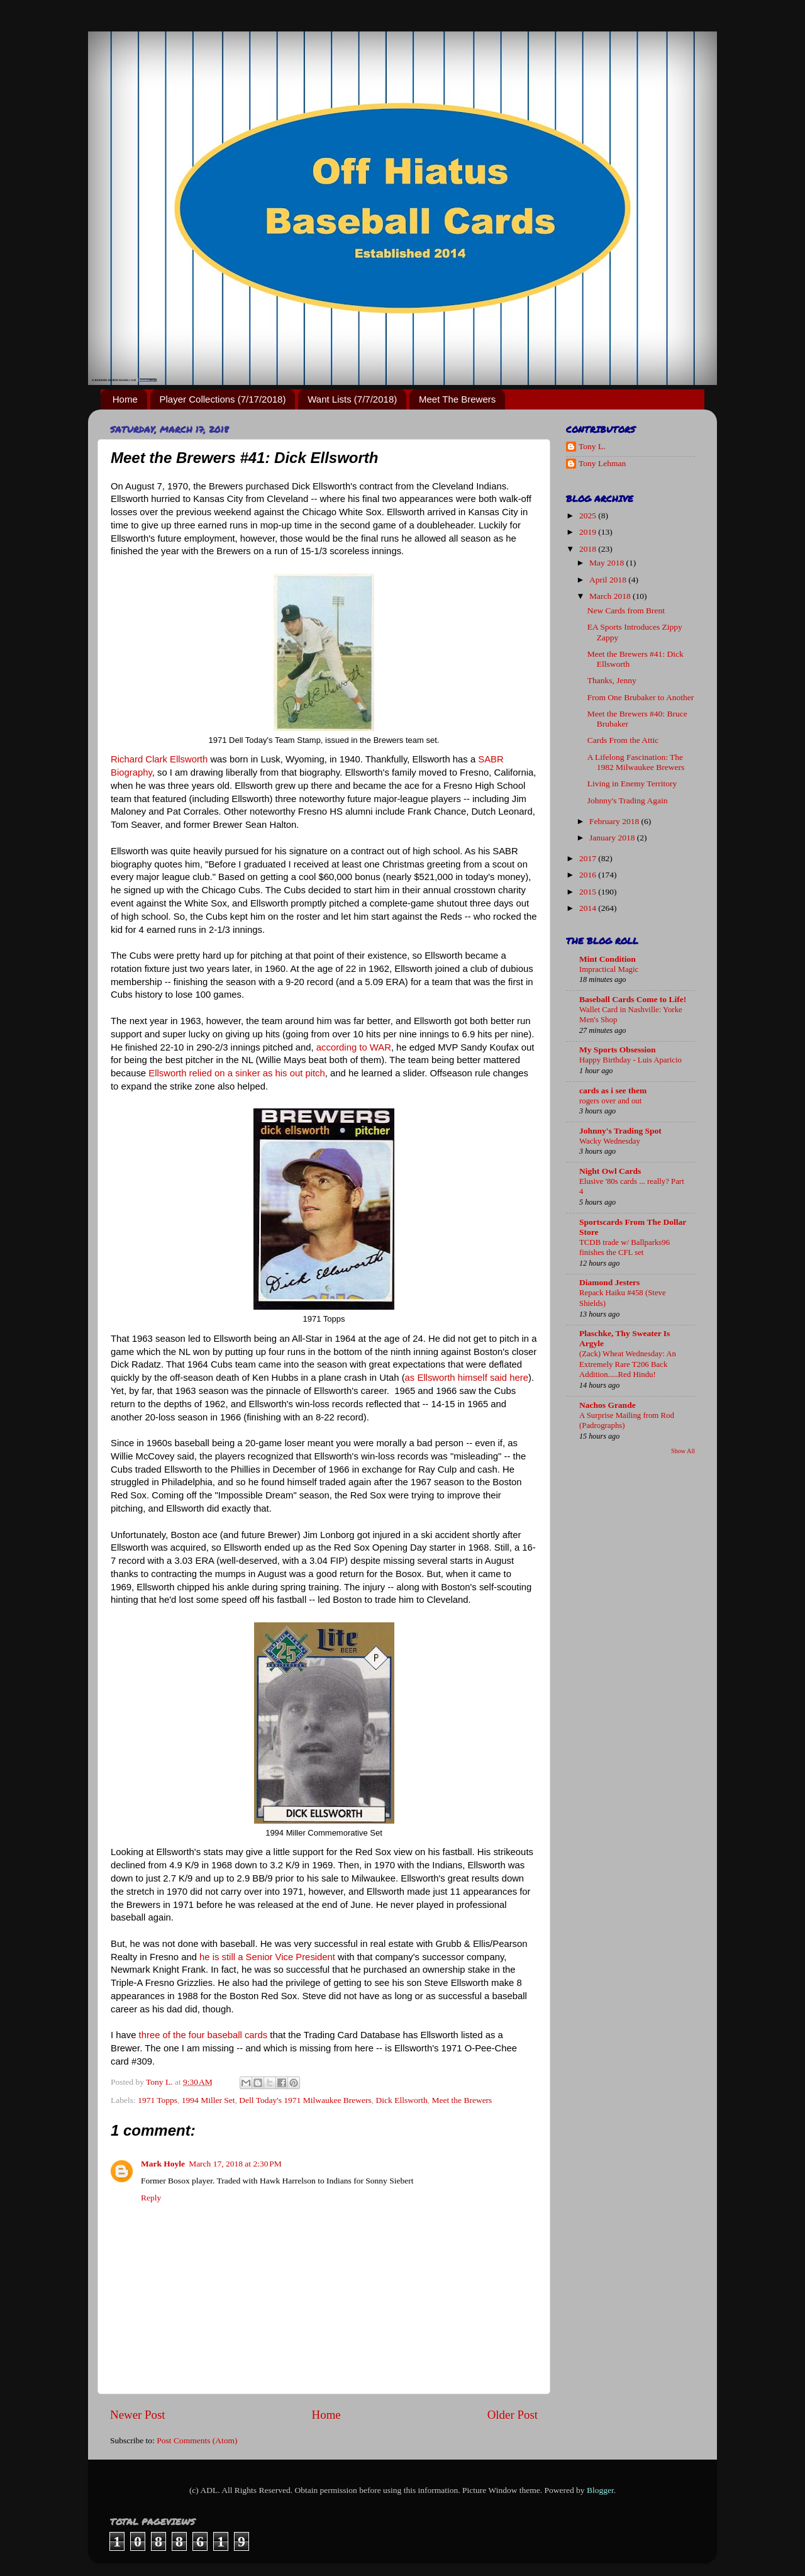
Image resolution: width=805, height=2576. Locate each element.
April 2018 (608, 579)
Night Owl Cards (610, 1171)
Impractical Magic (608, 969)
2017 (588, 858)
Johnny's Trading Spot (620, 1130)
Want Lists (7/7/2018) (352, 399)
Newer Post (137, 2414)
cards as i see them (613, 1090)
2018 (588, 549)
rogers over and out (610, 1100)
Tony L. (592, 446)
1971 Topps (157, 2100)
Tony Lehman (602, 463)
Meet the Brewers (461, 2100)
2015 (588, 891)
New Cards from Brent (626, 610)
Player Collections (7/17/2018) (223, 399)
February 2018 (615, 821)
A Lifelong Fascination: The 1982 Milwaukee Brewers (635, 762)
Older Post (512, 2414)
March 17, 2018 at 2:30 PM (235, 2163)
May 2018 (607, 562)
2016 (588, 874)
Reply (151, 2197)
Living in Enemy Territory (632, 783)
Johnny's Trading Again (627, 800)
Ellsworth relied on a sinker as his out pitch (236, 1073)
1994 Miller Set (208, 2100)
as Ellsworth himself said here (466, 1378)
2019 (588, 532)
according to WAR (353, 1047)
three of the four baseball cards (203, 2035)
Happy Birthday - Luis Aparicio (630, 1060)
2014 (588, 908)
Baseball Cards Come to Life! (632, 999)
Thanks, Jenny (611, 680)
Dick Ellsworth (402, 2100)
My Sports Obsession (617, 1049)
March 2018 (611, 596)
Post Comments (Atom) (197, 2440)
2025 (588, 515)
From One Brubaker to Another (640, 697)
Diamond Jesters (609, 1282)
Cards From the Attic (623, 740)
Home (125, 399)
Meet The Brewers (457, 399)
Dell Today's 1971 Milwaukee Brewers (305, 2100)
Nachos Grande (607, 1405)
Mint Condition (607, 959)
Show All (683, 1450)
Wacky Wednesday (609, 1141)
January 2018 (613, 837)
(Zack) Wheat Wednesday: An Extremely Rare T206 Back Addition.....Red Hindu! (627, 1364)
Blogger (600, 2490)
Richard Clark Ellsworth (159, 759)
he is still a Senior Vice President (267, 1957)
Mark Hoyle (163, 2163)
